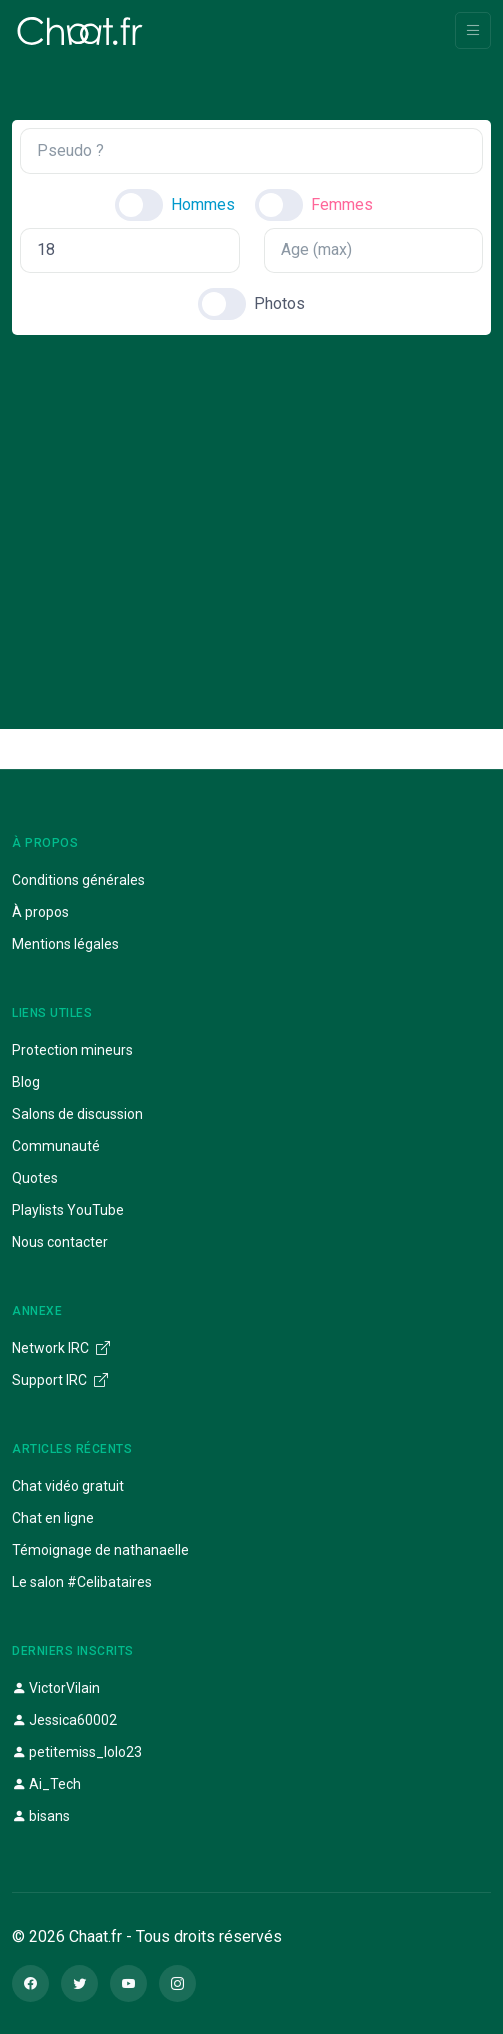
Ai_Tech (46, 1784)
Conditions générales (78, 880)
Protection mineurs (72, 1050)
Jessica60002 (64, 1720)
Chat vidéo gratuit (68, 1486)
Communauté (56, 1146)
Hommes (203, 204)
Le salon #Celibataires (82, 1582)
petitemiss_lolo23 (77, 1752)
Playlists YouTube (68, 1210)
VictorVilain (56, 1688)
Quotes (35, 1178)
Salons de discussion (77, 1114)
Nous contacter (60, 1242)
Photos (279, 303)
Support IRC (60, 1380)
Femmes (342, 204)
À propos (40, 912)
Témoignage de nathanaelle (100, 1550)
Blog (26, 1082)
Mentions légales (65, 944)
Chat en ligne (53, 1518)
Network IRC (61, 1348)
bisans (41, 1816)
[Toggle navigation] (473, 30)
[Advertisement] (251, 515)
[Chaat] (80, 31)
